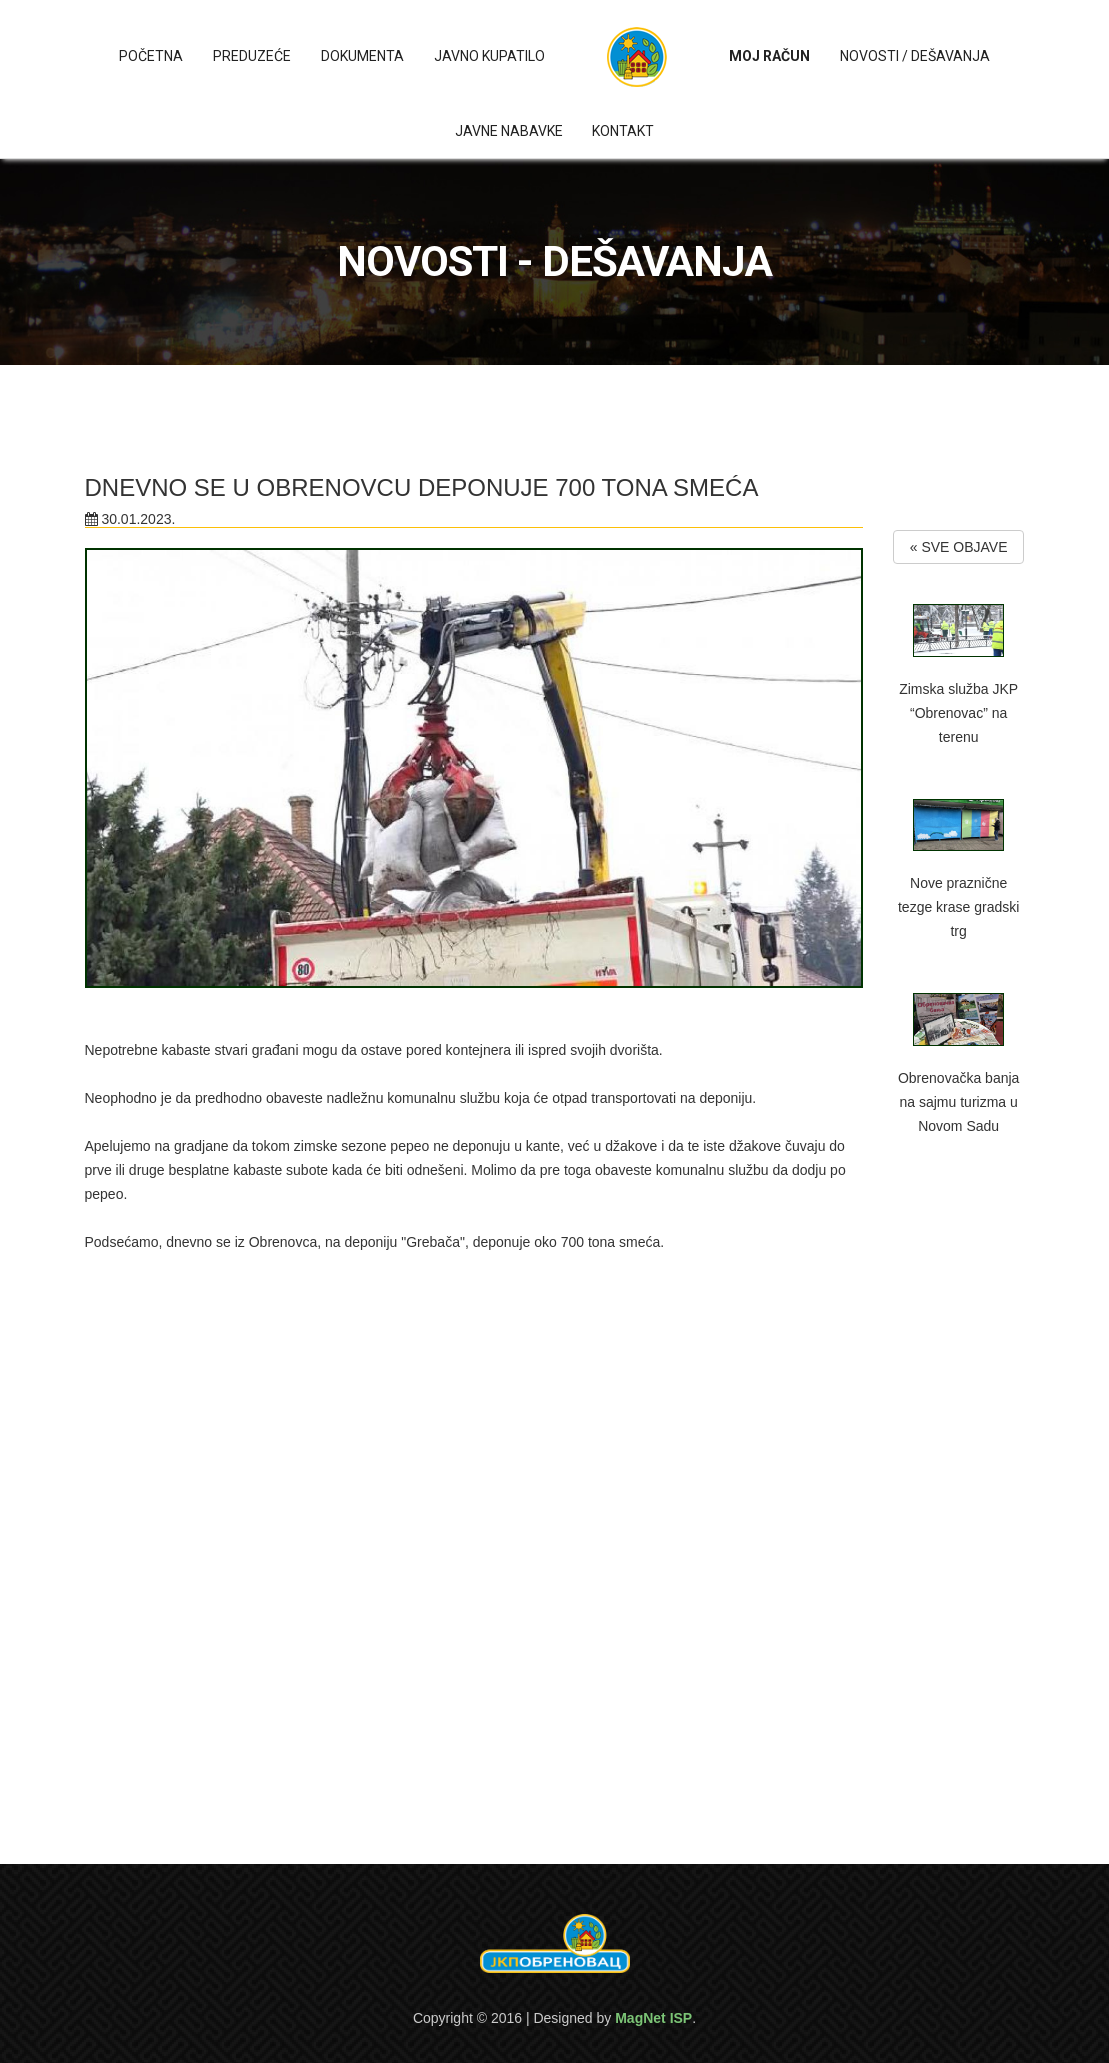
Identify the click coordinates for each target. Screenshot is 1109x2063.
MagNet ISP (653, 2018)
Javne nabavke (509, 131)
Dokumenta (362, 56)
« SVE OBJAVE (959, 547)
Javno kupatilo (489, 56)
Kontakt (623, 131)
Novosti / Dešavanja (915, 56)
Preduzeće (252, 56)
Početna (151, 56)
